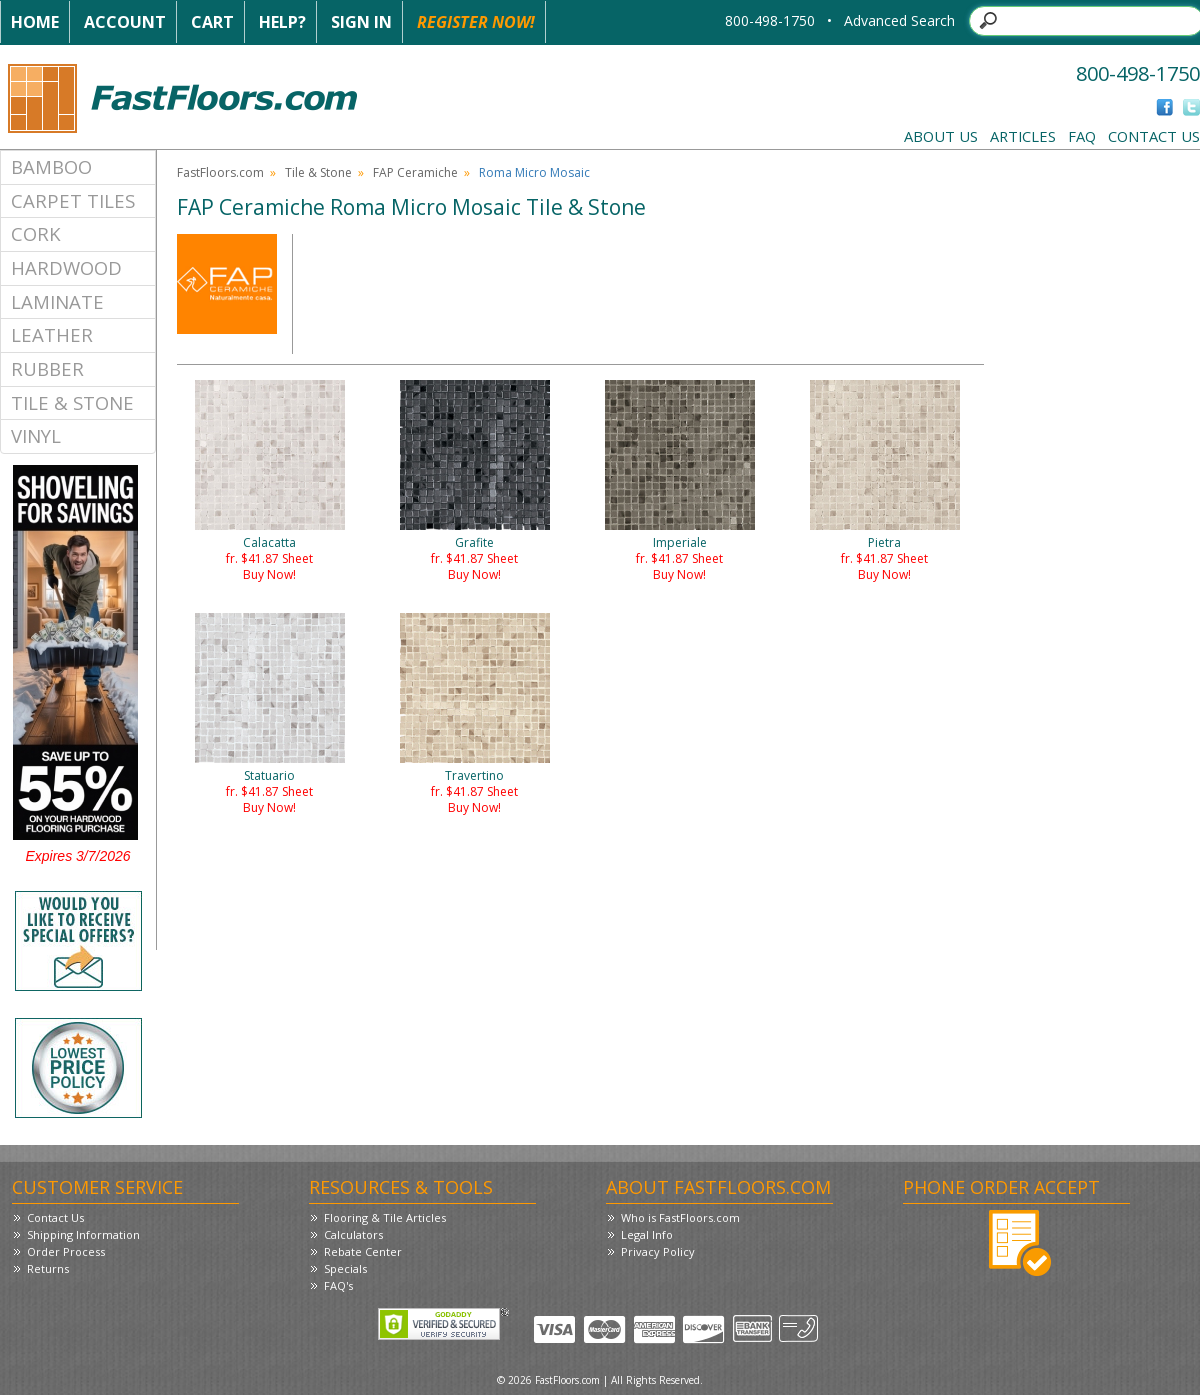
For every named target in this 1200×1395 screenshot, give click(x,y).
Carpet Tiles (73, 200)
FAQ (1082, 136)
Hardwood (66, 267)
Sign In (361, 22)
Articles (1023, 136)
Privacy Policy (658, 1251)
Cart (212, 22)
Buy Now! (269, 574)
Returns (48, 1268)
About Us (941, 136)
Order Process (66, 1251)
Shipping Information (83, 1234)
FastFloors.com (220, 172)
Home (35, 22)
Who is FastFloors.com (680, 1217)
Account (125, 22)
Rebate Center (363, 1251)
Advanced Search (899, 20)
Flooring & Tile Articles (385, 1217)
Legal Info (647, 1234)
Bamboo (51, 166)
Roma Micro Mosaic (534, 172)
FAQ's (338, 1285)
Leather (52, 334)
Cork (36, 233)
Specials (345, 1268)
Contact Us (1154, 136)
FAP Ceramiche (415, 172)
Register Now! (476, 22)
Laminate (57, 301)
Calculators (353, 1234)
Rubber (47, 368)
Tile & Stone (72, 402)
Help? (282, 22)
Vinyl (36, 435)
